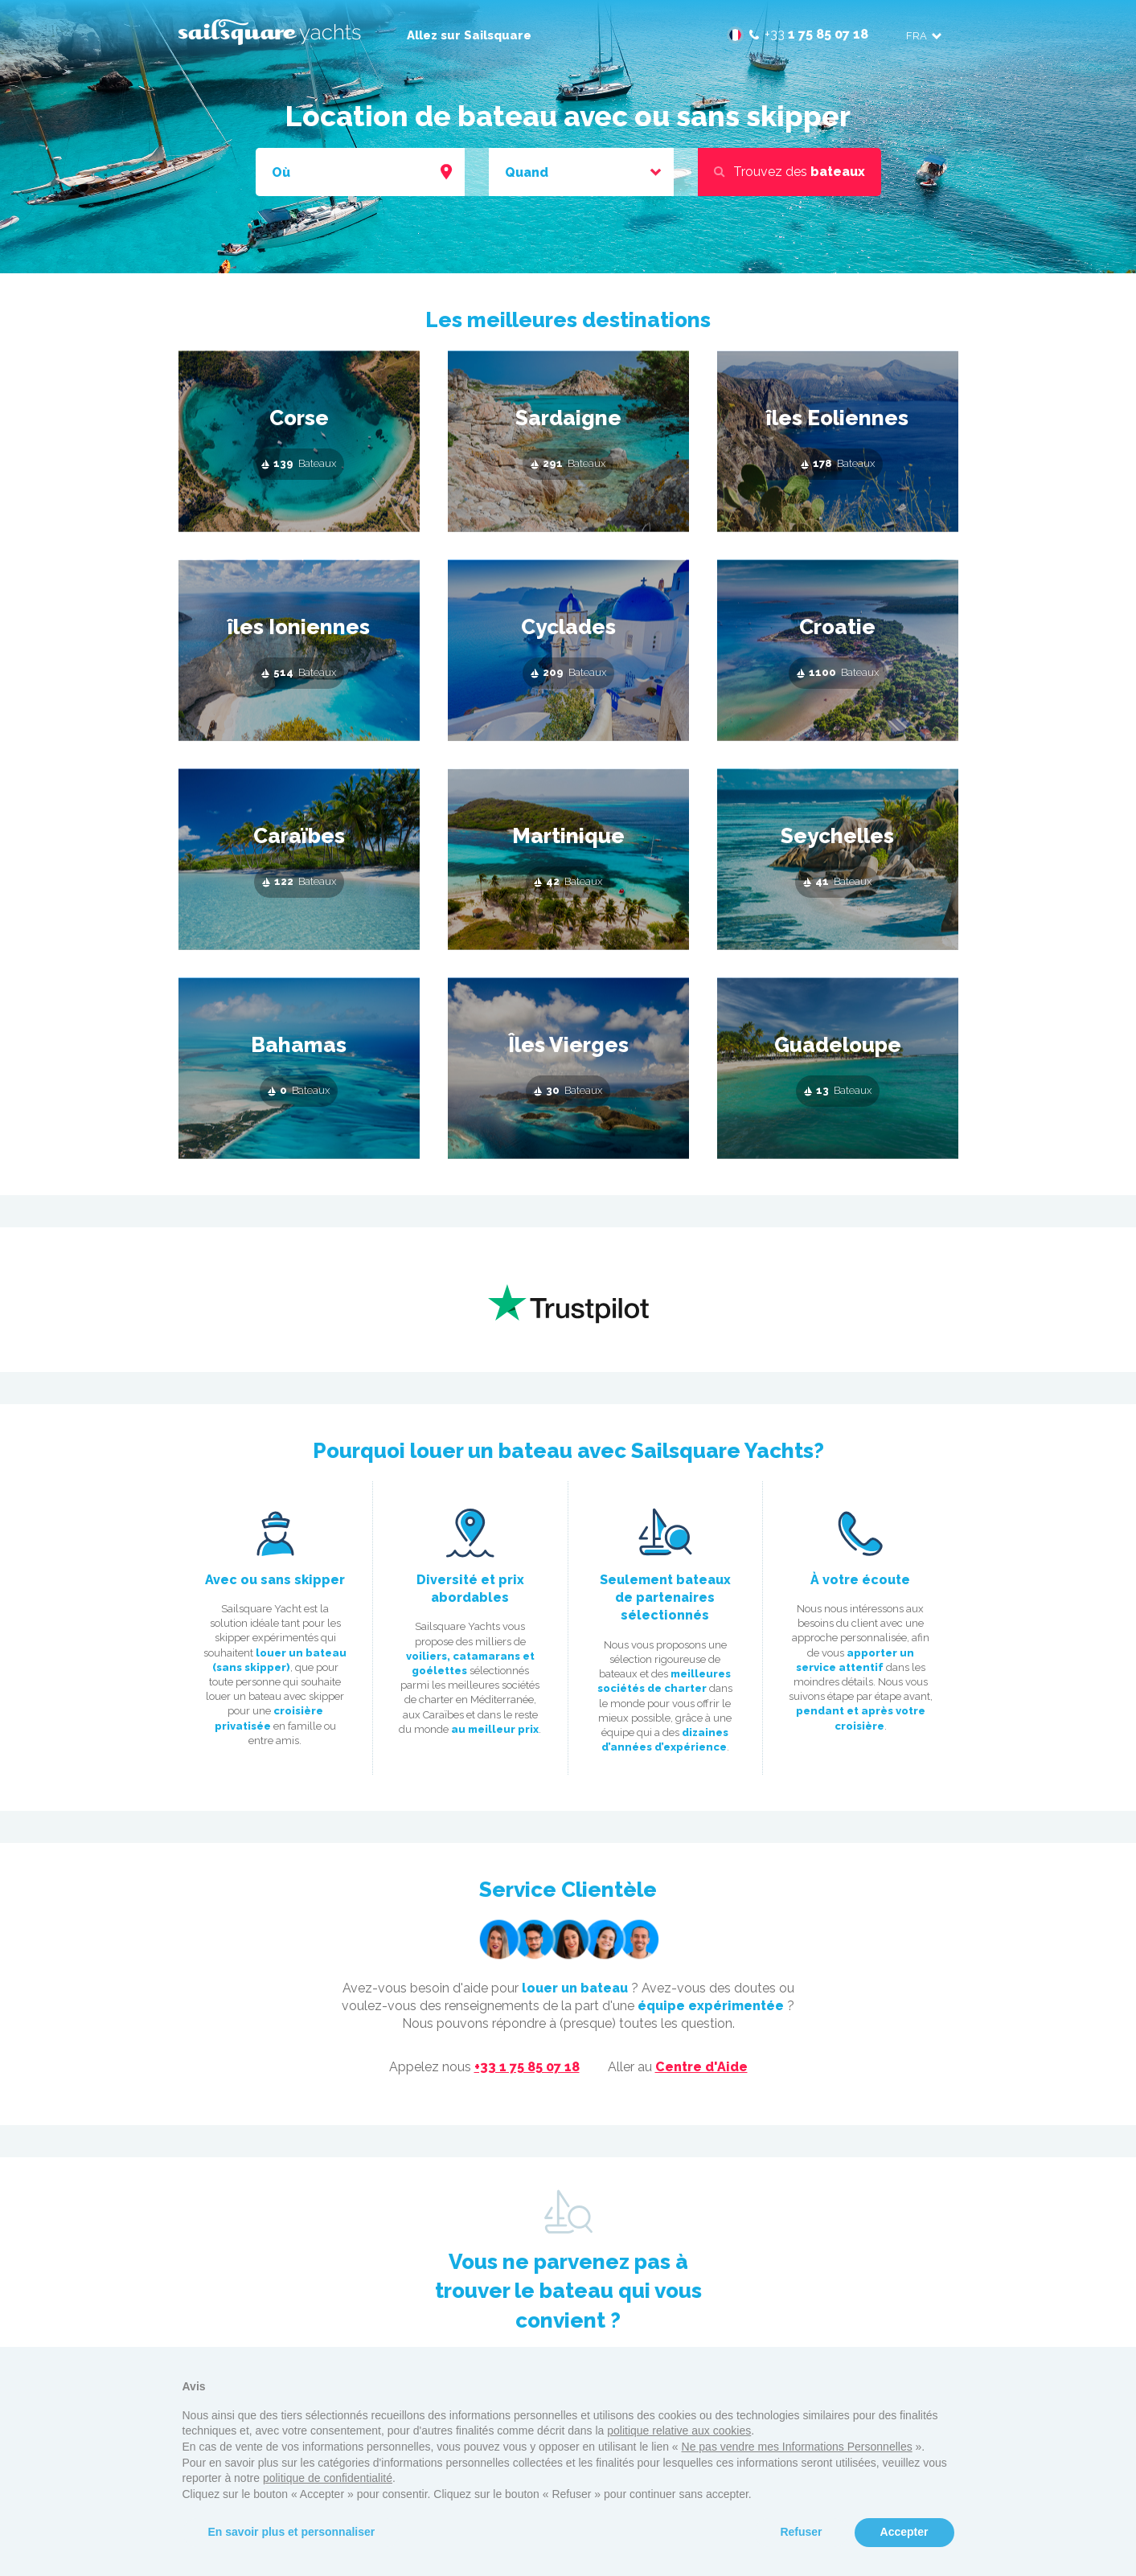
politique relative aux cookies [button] (679, 2430)
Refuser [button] (801, 2531)
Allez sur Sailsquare (469, 35)
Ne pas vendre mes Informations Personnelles (797, 2446)
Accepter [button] (904, 2531)
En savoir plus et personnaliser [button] (291, 2531)
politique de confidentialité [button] (327, 2478)
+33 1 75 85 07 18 (527, 2066)
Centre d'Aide (701, 2066)
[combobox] (360, 173)
